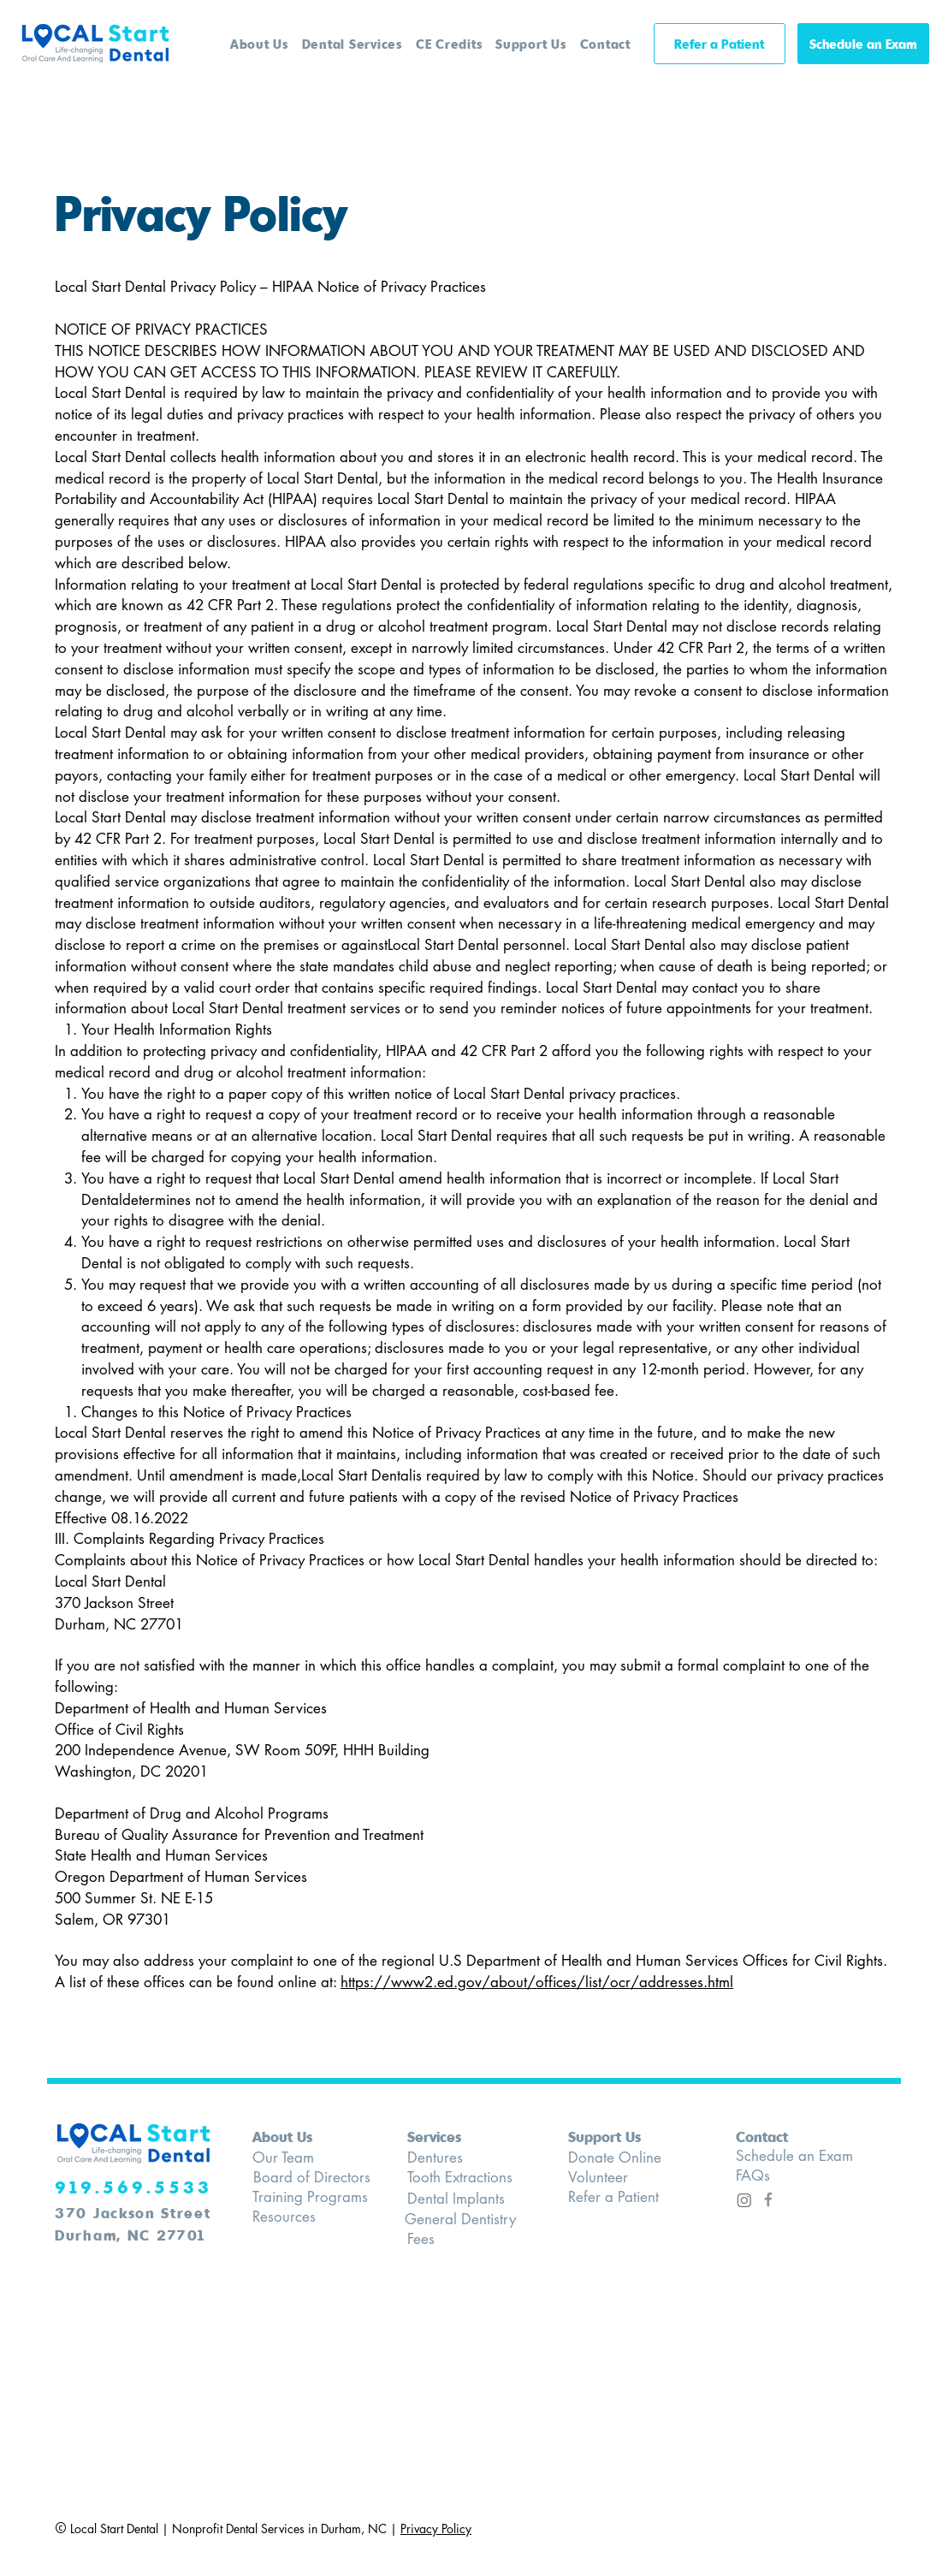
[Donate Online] (633, 2158)
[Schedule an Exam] (863, 43)
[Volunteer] (633, 2177)
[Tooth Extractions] (464, 2177)
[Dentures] (454, 2158)
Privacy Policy (435, 2528)
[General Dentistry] (461, 2219)
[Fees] (454, 2239)
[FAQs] (775, 2176)
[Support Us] (625, 2136)
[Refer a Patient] (719, 43)
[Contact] (783, 2136)
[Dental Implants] (464, 2199)
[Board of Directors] (314, 2177)
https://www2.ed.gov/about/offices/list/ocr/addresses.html (537, 1982)
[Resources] (299, 2217)
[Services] (454, 2136)
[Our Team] (296, 2158)
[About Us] (287, 2136)
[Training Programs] (313, 2197)
